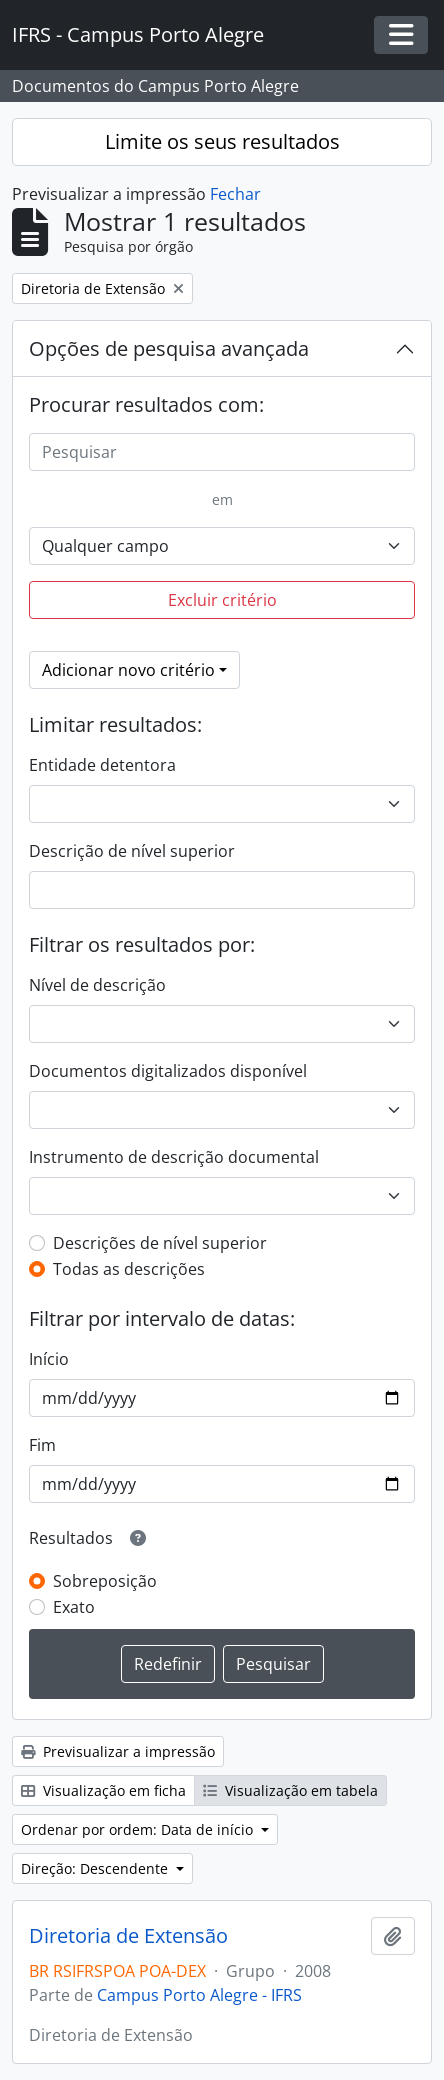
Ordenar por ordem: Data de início (139, 1829)
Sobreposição (105, 1581)
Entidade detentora (102, 765)
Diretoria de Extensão (128, 1936)
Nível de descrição (97, 985)
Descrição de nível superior (132, 851)
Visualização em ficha (103, 1790)
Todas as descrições (129, 1269)
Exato (74, 1607)
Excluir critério (222, 600)
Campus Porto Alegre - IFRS (199, 1995)
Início (49, 1359)
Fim (42, 1445)
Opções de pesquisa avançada (169, 348)
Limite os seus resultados (222, 141)
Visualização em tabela (290, 1790)
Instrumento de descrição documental (174, 1157)
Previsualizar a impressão (118, 1751)
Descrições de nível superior (160, 1243)
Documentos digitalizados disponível (168, 1071)
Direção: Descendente (96, 1868)
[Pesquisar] (222, 452)
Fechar (235, 194)
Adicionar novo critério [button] (128, 670)
